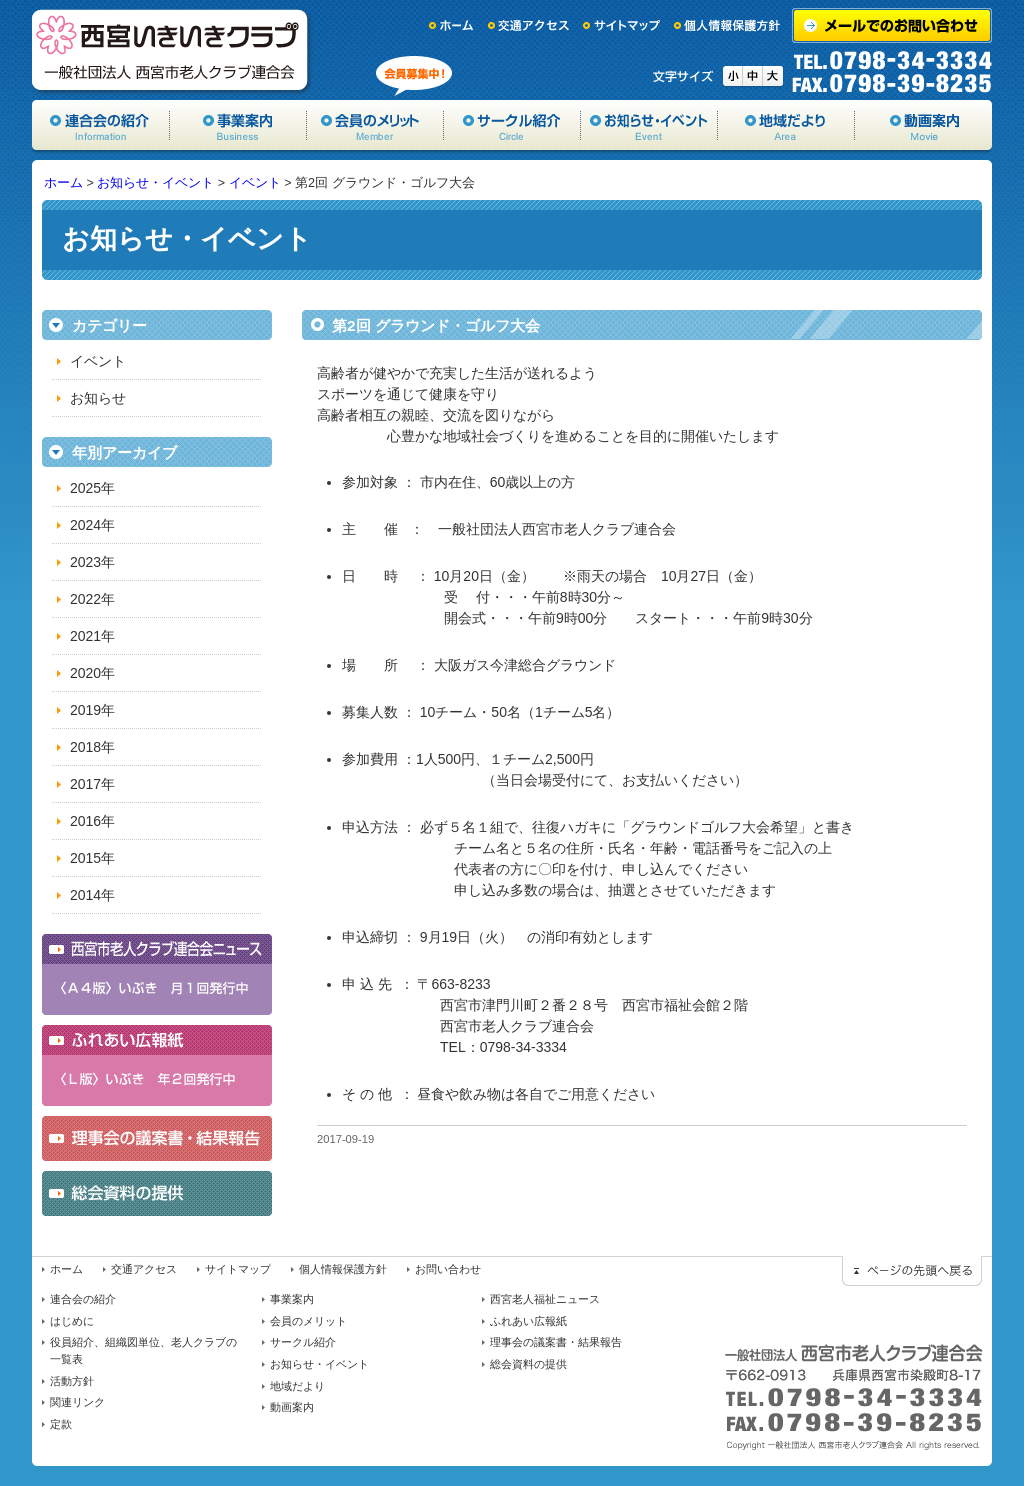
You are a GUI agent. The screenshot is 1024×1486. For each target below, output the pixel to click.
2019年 (92, 710)
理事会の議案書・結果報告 (556, 1342)
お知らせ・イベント (649, 125)
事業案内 (238, 125)
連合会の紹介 (83, 1299)
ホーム (452, 25)
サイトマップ (622, 25)
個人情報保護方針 (728, 25)
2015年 (92, 858)
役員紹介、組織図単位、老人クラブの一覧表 (143, 1350)
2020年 (92, 673)
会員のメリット (375, 125)
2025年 (92, 488)
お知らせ (98, 398)
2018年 (92, 747)
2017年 (92, 784)
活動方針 (72, 1381)
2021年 (92, 636)
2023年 (92, 562)
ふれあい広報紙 (528, 1321)
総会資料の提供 (528, 1364)
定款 (61, 1424)
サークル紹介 (512, 125)
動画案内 (923, 125)
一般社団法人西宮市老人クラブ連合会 (172, 50)
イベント (255, 183)
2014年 (92, 895)
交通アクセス (529, 25)
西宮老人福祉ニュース (545, 1299)
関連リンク (77, 1402)
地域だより (786, 125)
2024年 (92, 525)
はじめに (72, 1321)
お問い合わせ (448, 1269)
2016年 (92, 821)
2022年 (92, 599)
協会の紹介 (101, 125)
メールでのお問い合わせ (892, 25)
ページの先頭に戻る (912, 1271)
